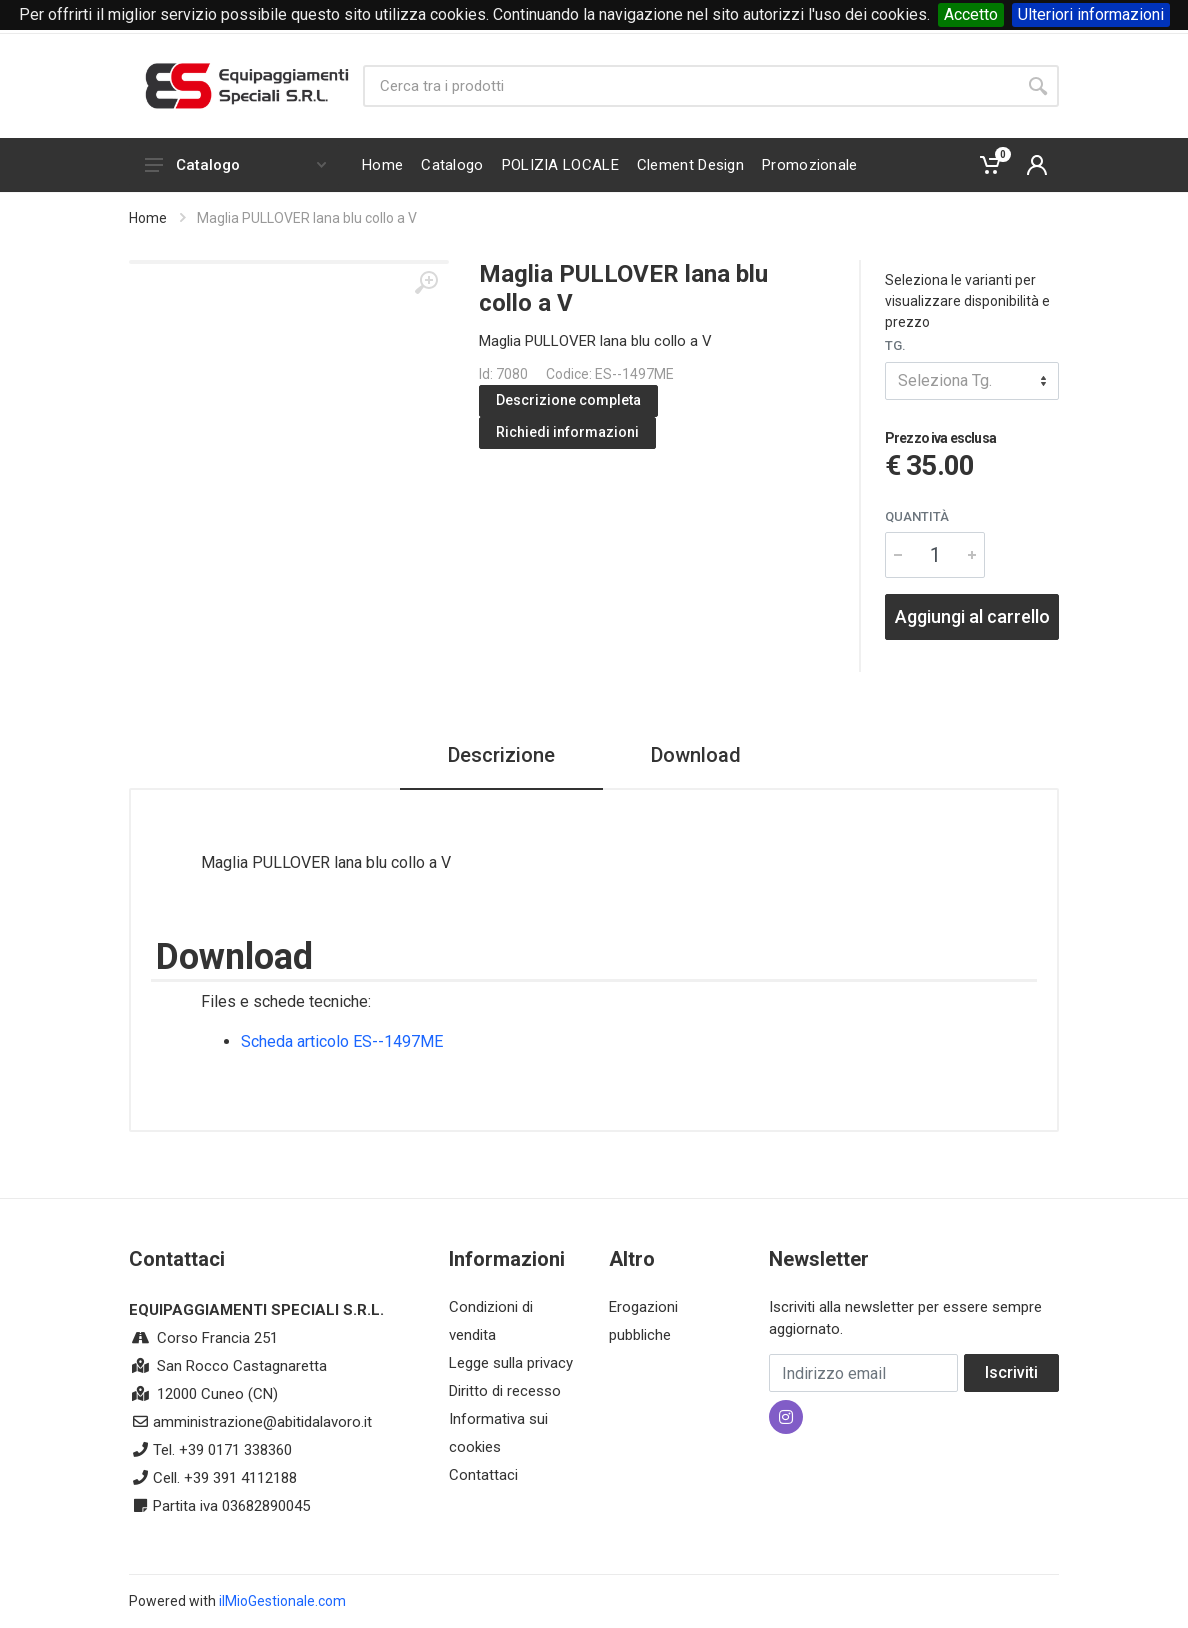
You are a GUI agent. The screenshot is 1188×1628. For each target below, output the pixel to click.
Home (148, 218)
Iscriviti (1011, 1372)
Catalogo (235, 165)
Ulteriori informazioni (1091, 14)
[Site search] (690, 86)
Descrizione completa (568, 400)
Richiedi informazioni (567, 432)
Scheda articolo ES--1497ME (342, 1041)
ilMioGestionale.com (282, 1601)
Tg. (895, 345)
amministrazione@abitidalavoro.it (262, 1422)
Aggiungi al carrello (972, 616)
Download (696, 755)
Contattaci (483, 1475)
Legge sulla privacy (511, 1363)
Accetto (971, 14)
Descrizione (501, 755)
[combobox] (972, 381)
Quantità (917, 516)
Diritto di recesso (505, 1391)
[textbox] (972, 381)
